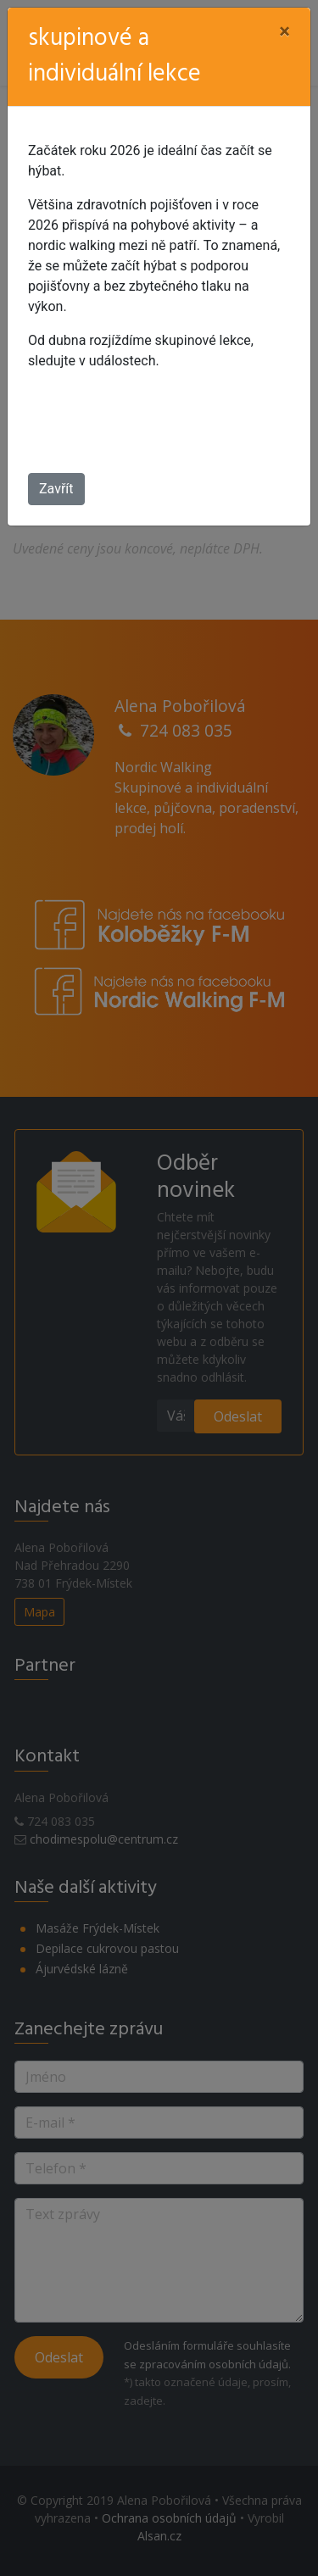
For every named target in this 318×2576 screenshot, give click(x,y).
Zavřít (56, 489)
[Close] (284, 31)
